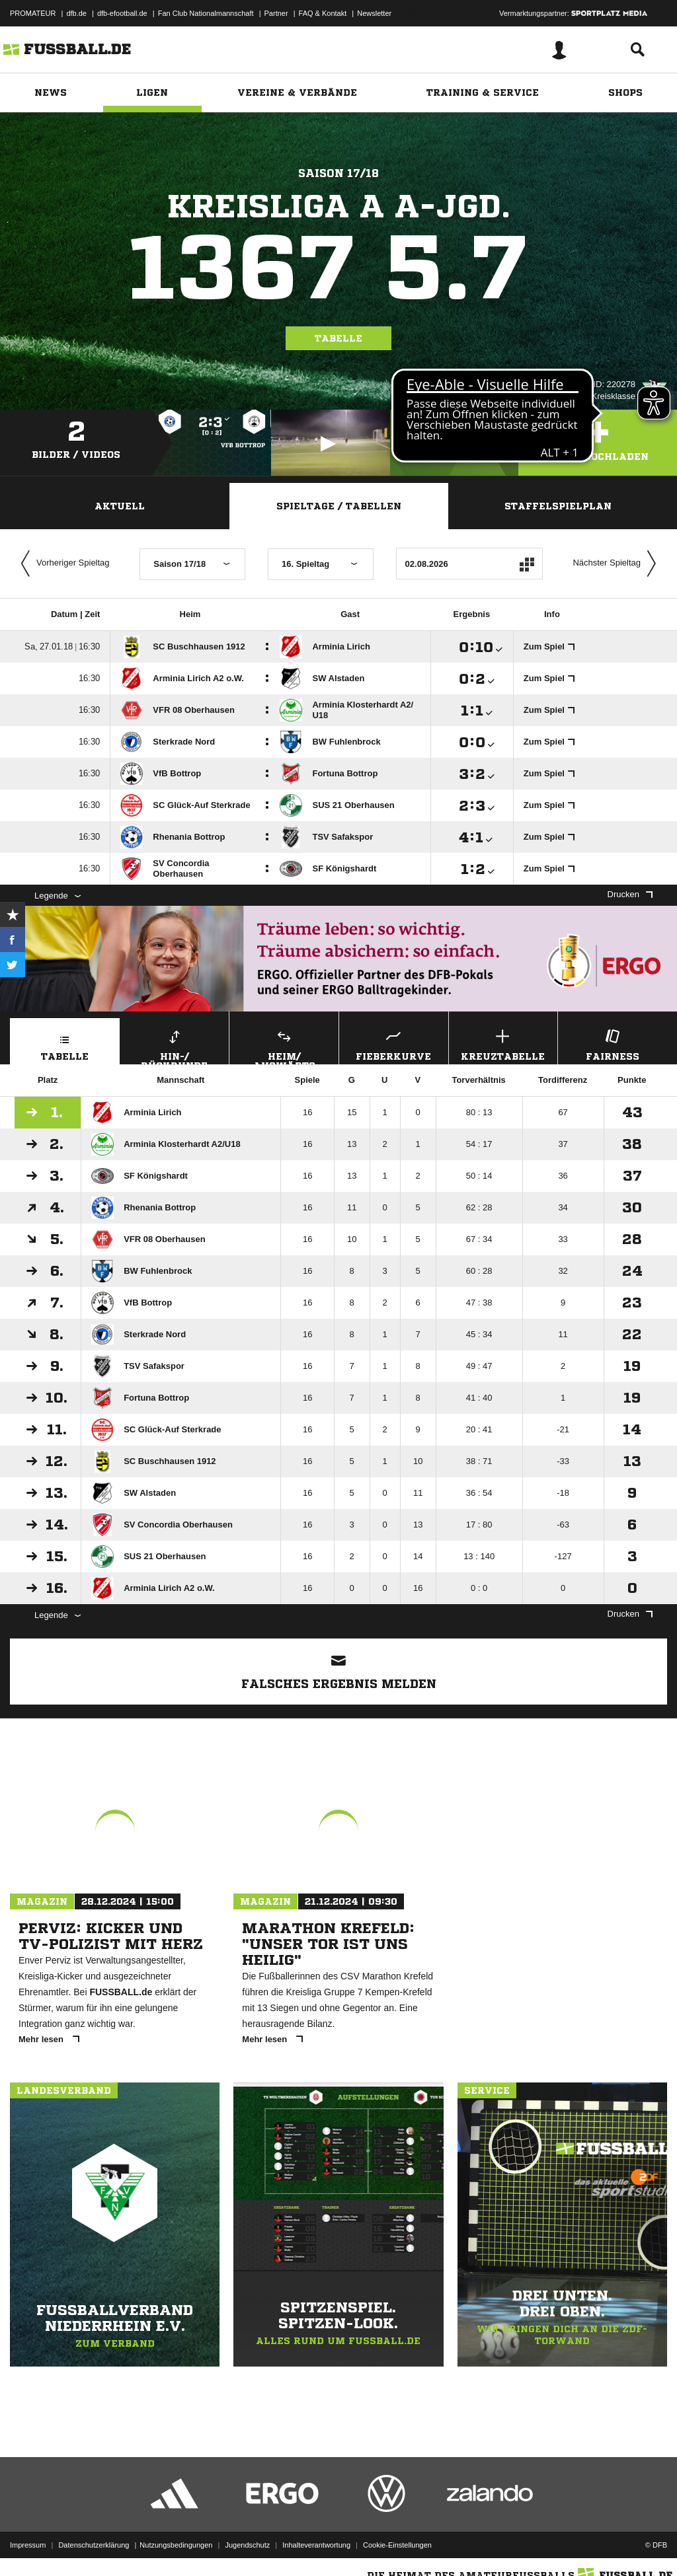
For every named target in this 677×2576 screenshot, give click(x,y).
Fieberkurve (394, 1043)
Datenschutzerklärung (93, 2545)
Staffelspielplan (558, 506)
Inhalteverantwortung (316, 2545)
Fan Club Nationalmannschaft (206, 13)
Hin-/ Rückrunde (175, 1045)
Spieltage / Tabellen (338, 506)
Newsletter (374, 13)
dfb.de (76, 13)
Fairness (612, 1043)
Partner (276, 13)
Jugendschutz (247, 2545)
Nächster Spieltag (617, 563)
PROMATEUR (33, 13)
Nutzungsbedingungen (175, 2545)
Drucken (630, 894)
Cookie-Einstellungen (397, 2545)
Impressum (28, 2545)
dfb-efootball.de (122, 13)
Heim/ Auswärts (284, 1045)
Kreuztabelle (503, 1043)
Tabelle (338, 338)
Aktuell (120, 506)
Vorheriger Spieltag (62, 563)
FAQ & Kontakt (323, 13)
